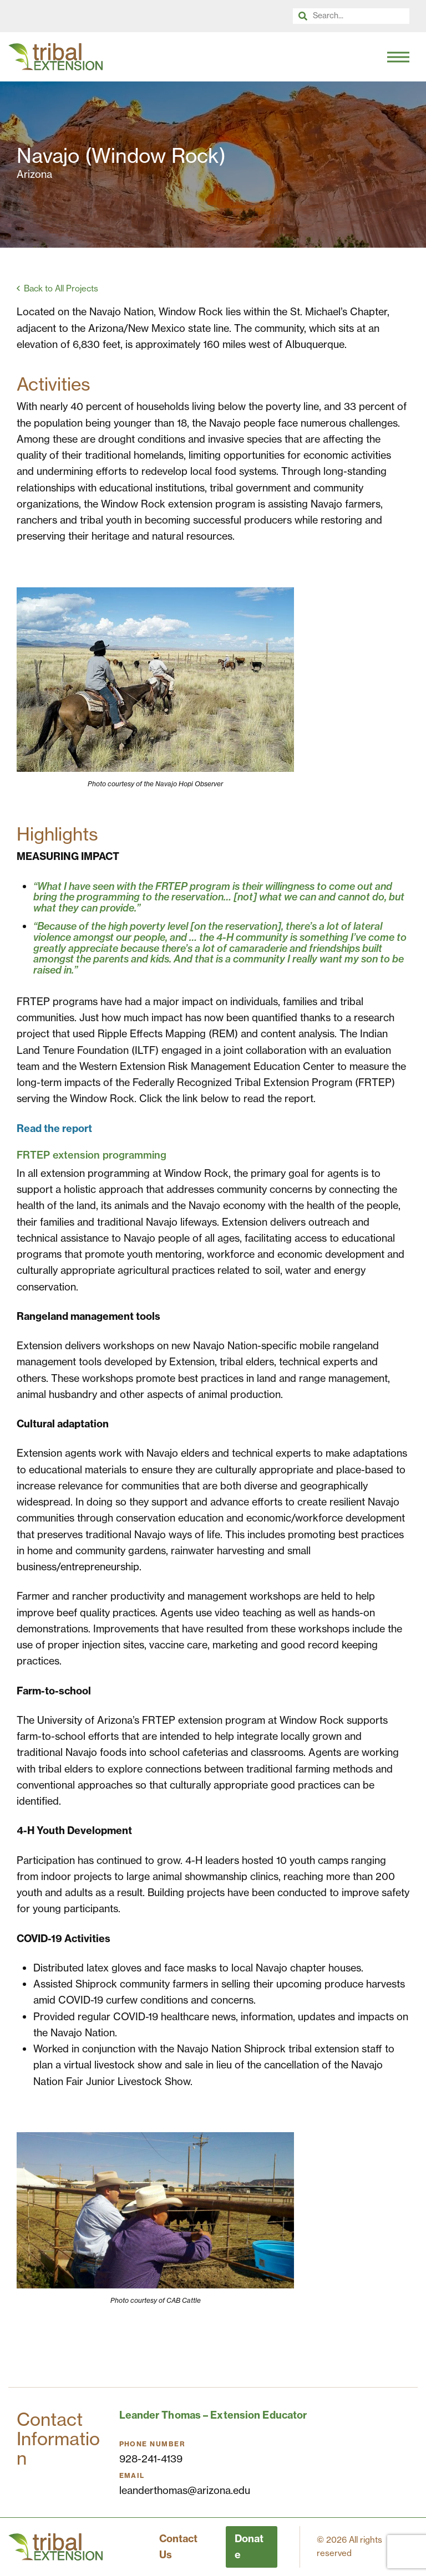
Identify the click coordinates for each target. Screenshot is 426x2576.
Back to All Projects (61, 288)
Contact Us (178, 2546)
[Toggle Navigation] (398, 57)
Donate (249, 2546)
